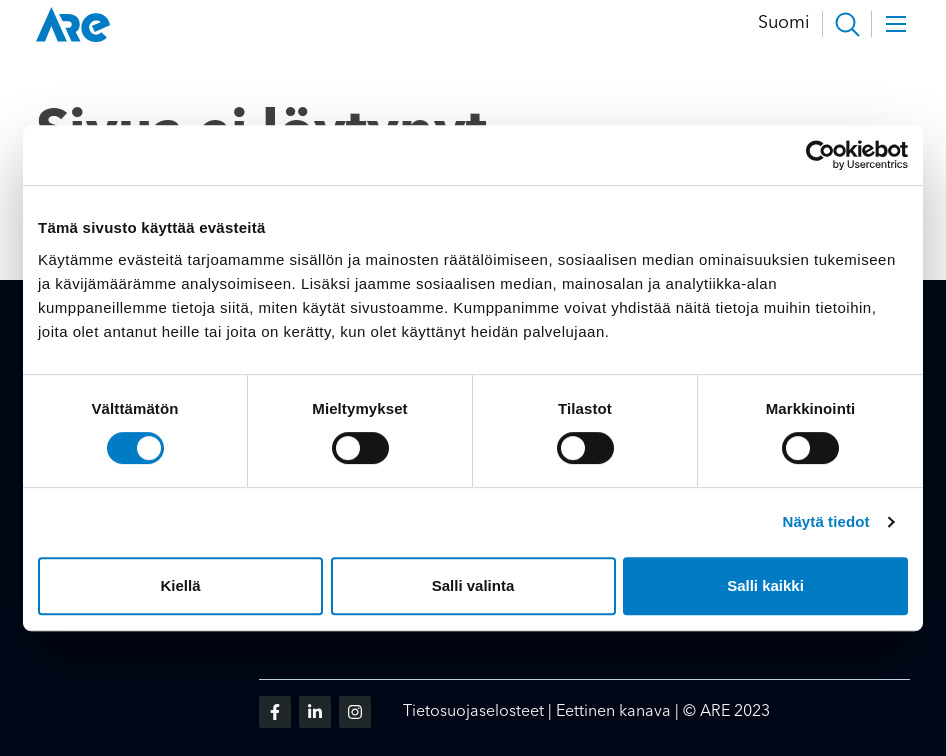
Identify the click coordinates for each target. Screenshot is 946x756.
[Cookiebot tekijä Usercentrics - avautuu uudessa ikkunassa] (820, 155)
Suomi (784, 23)
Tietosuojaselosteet (473, 712)
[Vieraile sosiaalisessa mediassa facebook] (275, 712)
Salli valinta (473, 585)
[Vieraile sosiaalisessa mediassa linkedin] (315, 712)
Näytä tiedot (826, 521)
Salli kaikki (765, 585)
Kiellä (180, 585)
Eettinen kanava (613, 712)
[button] (847, 24)
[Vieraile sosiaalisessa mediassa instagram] (355, 712)
